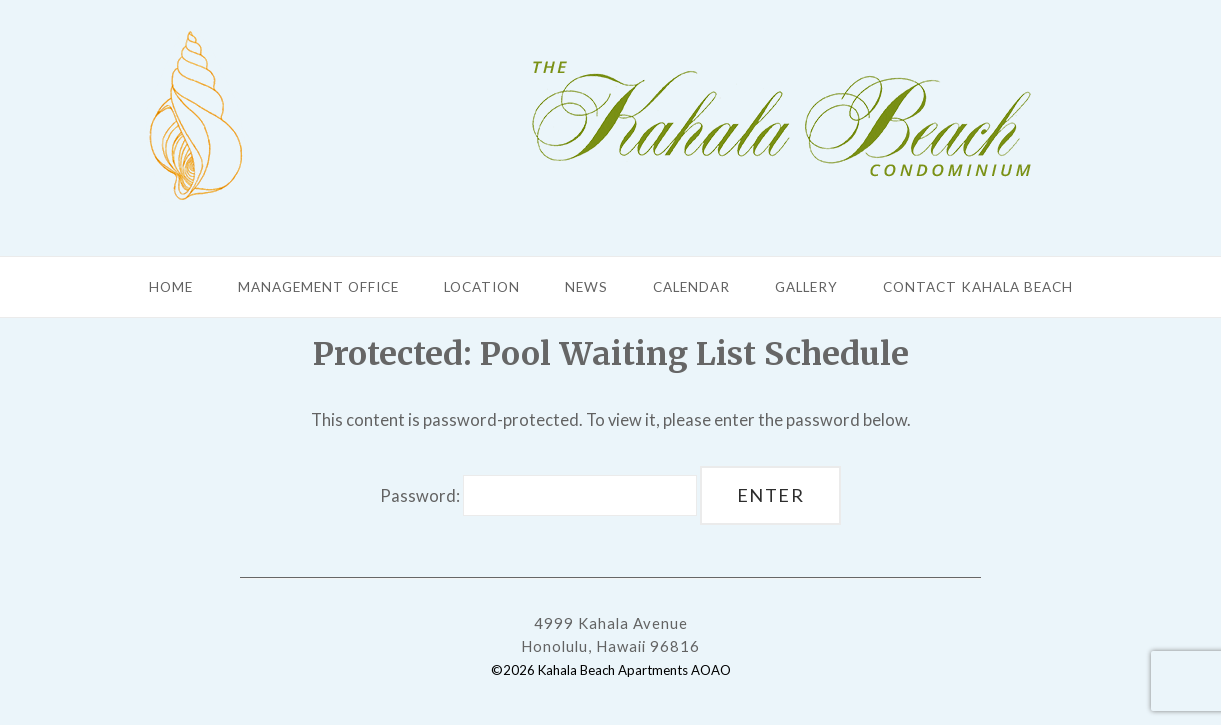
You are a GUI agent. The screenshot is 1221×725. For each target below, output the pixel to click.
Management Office (318, 287)
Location (482, 287)
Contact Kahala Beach (978, 287)
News (586, 287)
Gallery (806, 287)
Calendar (691, 287)
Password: (538, 496)
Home (171, 287)
